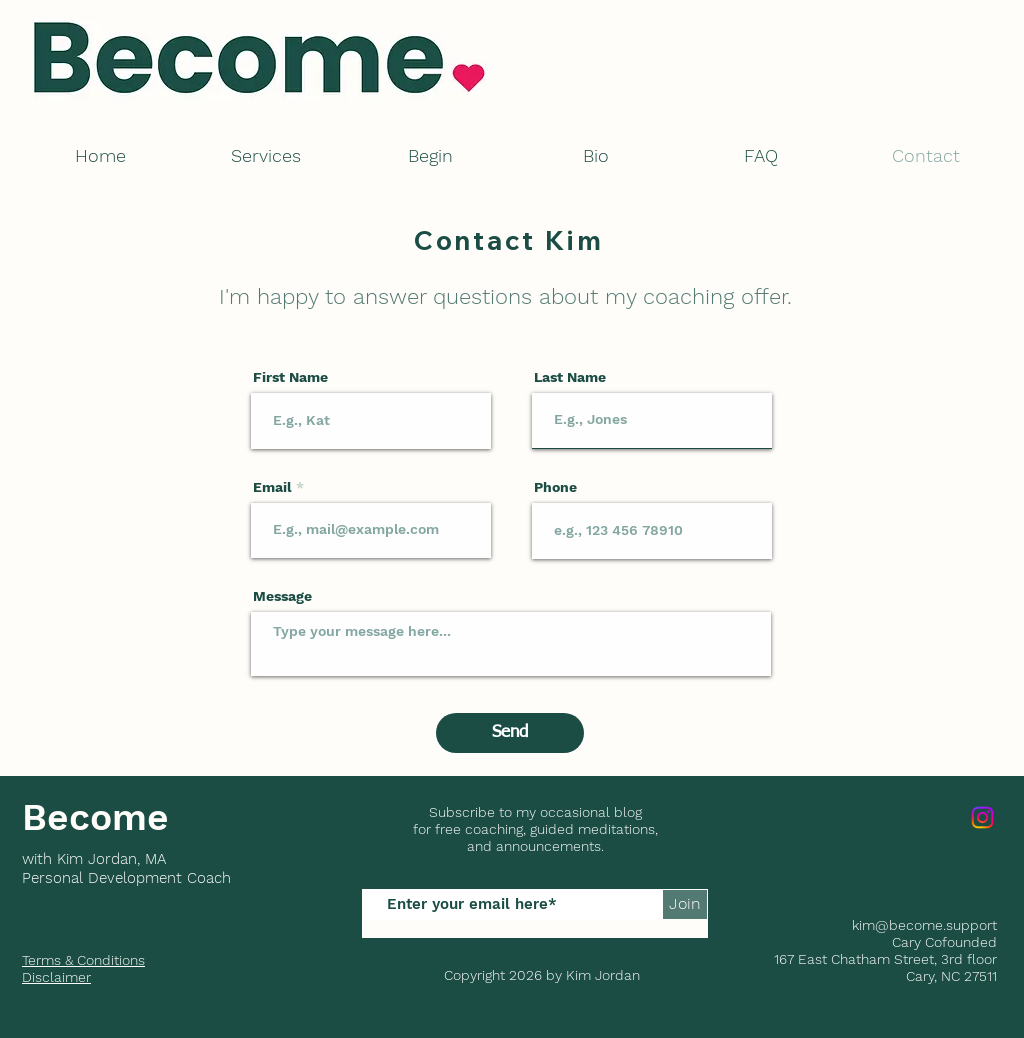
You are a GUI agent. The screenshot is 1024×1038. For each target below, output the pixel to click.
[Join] (685, 904)
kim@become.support (924, 925)
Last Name (570, 377)
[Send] (510, 733)
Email (272, 487)
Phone (555, 487)
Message (282, 596)
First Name (290, 377)
